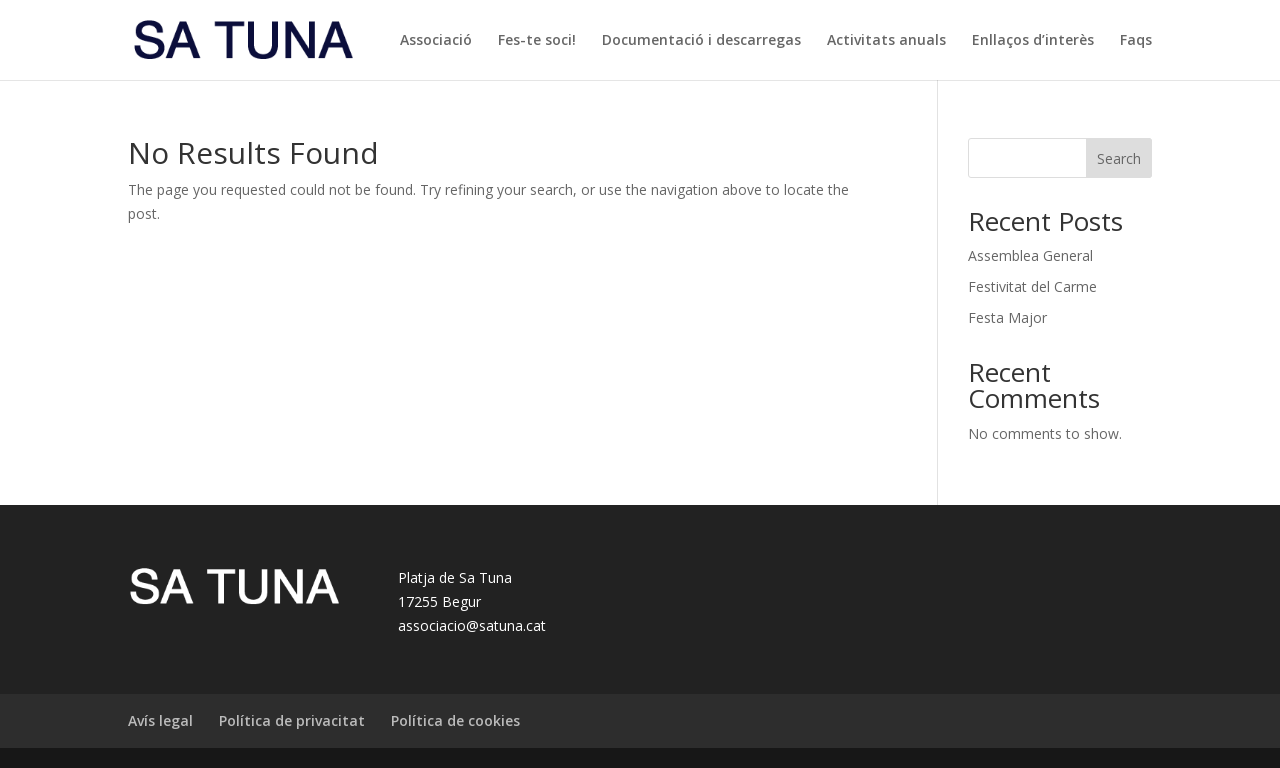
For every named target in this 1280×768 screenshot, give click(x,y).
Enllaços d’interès (1033, 41)
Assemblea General (1030, 255)
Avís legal (160, 720)
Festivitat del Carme (1032, 286)
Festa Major (1007, 317)
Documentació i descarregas (701, 41)
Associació (436, 41)
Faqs (1136, 41)
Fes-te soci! (537, 41)
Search (1119, 158)
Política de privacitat (292, 720)
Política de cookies (455, 720)
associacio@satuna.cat (472, 625)
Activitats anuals (886, 41)
